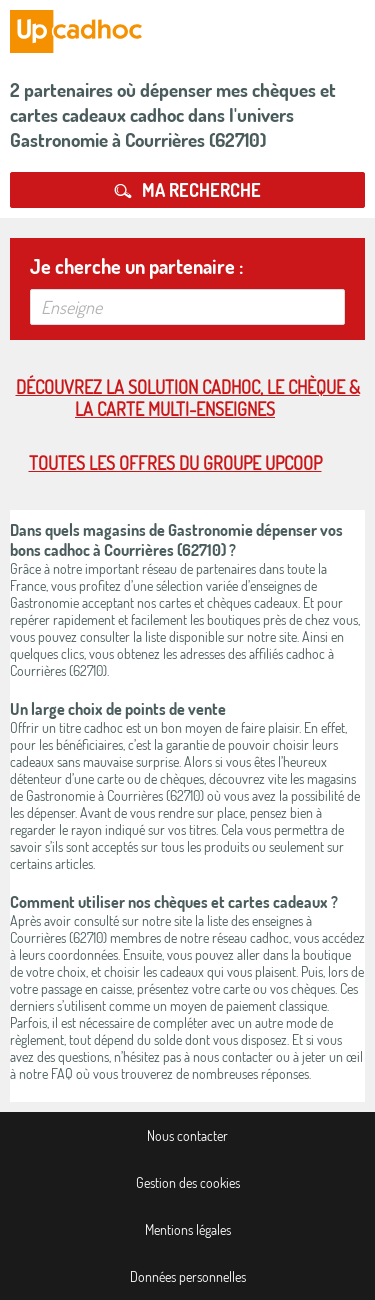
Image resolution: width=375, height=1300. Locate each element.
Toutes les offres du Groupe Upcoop (175, 463)
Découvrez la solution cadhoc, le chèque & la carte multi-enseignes (188, 398)
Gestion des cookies (188, 1182)
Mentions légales (188, 1229)
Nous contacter (187, 1135)
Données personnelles (188, 1276)
